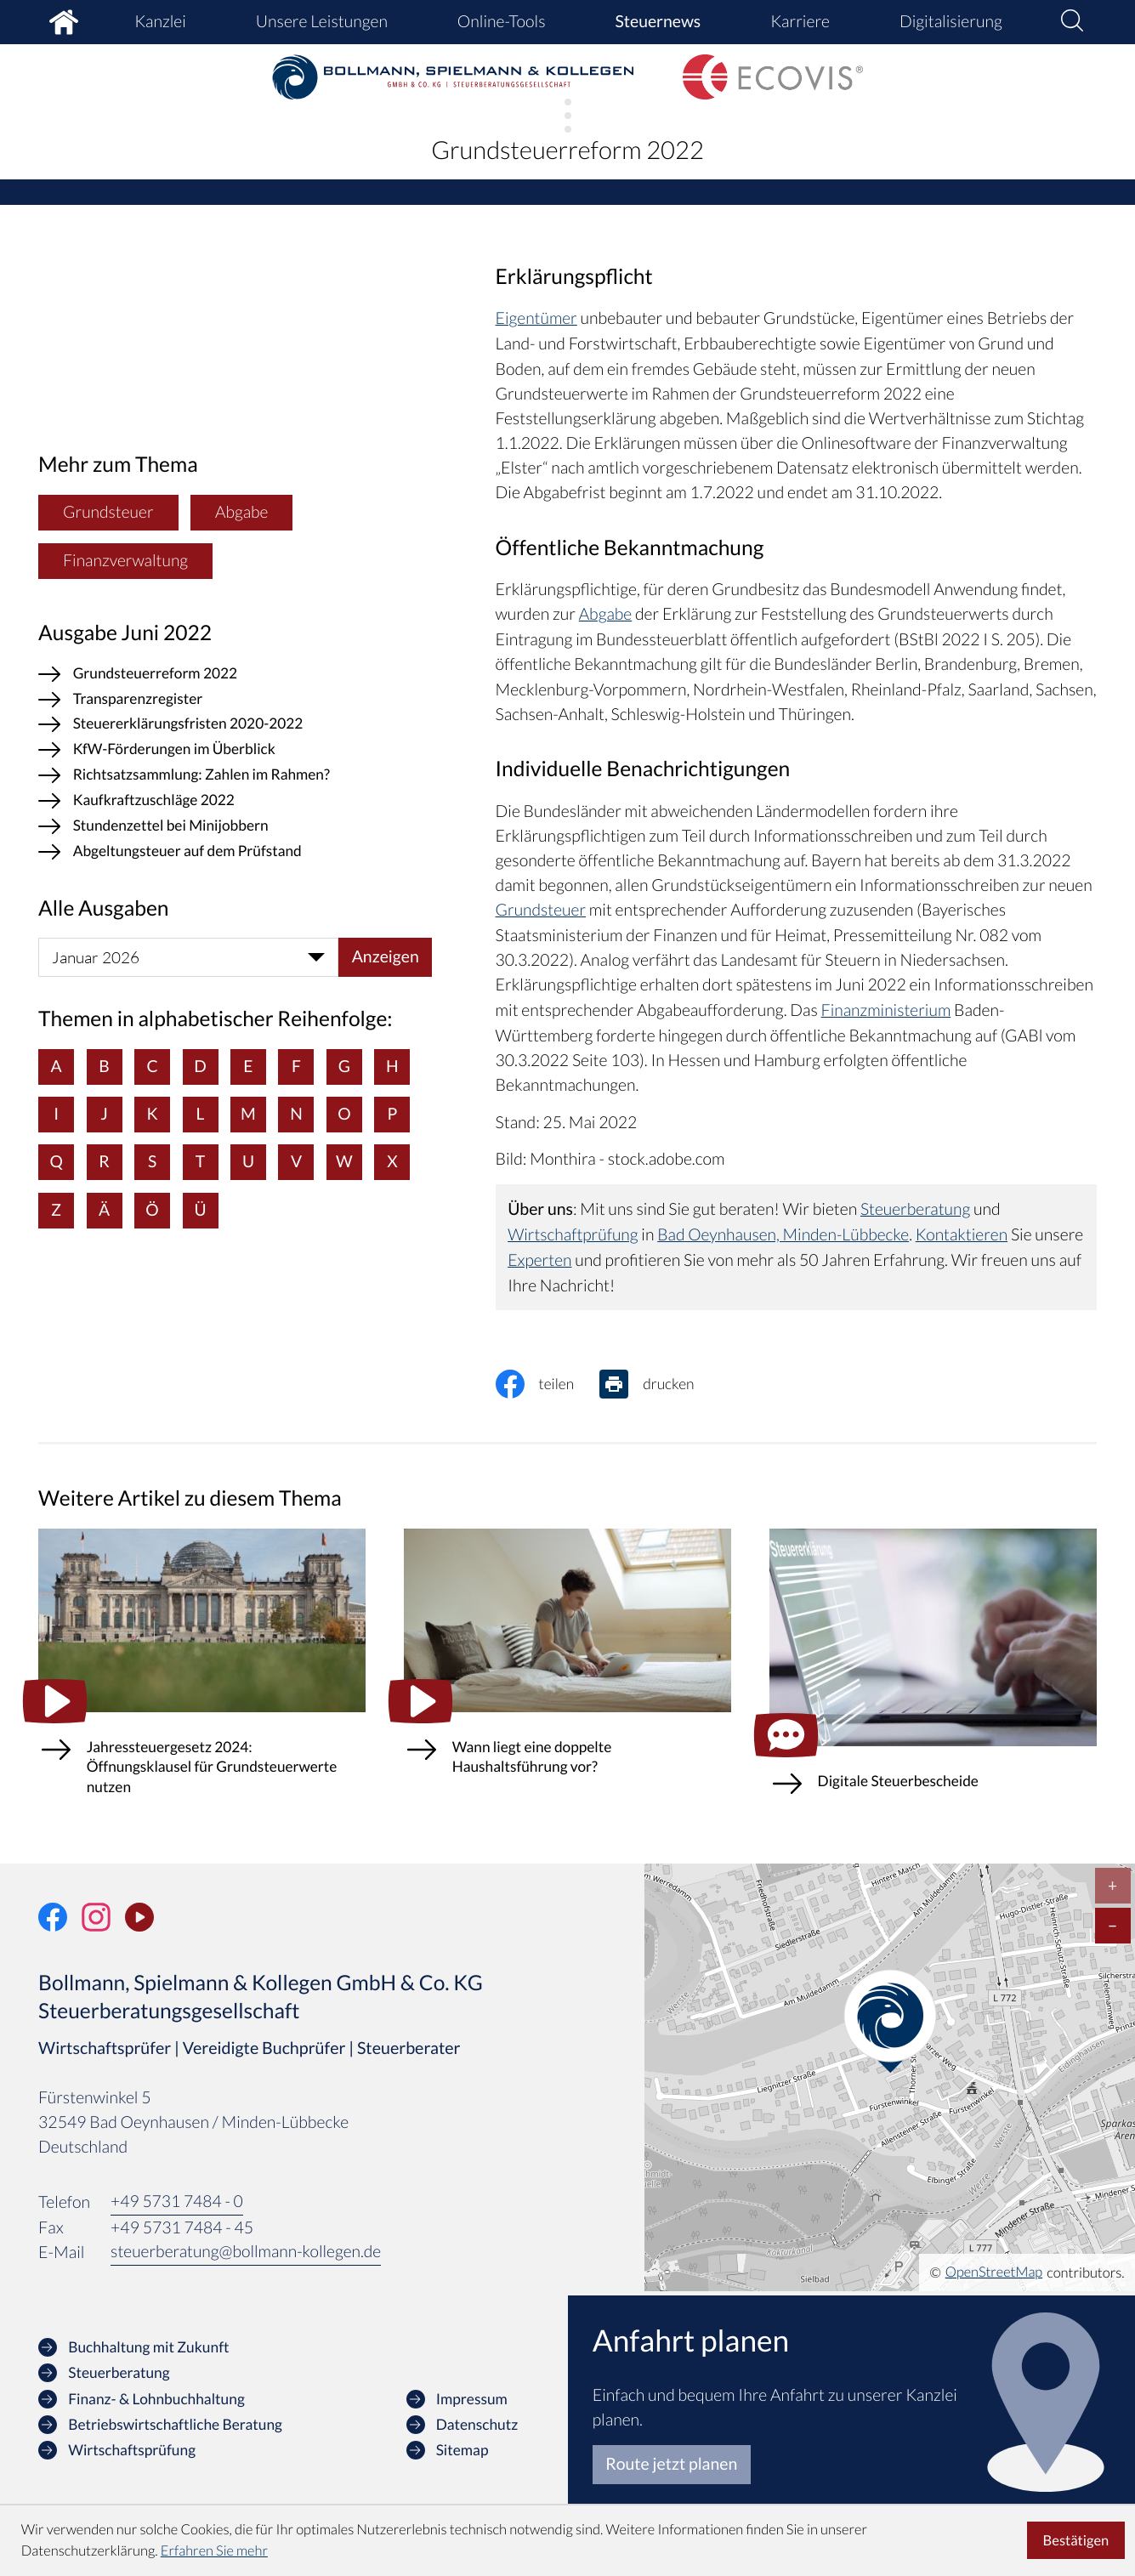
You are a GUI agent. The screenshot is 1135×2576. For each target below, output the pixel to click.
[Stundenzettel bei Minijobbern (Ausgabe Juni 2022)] (235, 826)
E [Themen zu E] (248, 1065)
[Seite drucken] (660, 1380)
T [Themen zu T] (200, 1161)
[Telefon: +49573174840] (177, 2199)
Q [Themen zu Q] (56, 1161)
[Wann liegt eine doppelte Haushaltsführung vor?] (567, 1663)
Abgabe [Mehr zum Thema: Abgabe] (243, 509)
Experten (591, 1256)
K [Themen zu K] (152, 1113)
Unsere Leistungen (322, 21)
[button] (1072, 22)
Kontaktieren (964, 1231)
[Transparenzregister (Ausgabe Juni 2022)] (235, 699)
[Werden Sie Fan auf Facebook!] (52, 1913)
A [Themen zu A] (55, 1065)
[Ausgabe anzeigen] (385, 956)
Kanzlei (160, 21)
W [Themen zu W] (345, 1161)
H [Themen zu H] (393, 1065)
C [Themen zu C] (152, 1065)
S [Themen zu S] (152, 1161)
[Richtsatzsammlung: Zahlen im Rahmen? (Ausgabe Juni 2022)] (235, 775)
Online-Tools (501, 21)
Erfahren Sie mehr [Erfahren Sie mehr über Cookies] (215, 2551)
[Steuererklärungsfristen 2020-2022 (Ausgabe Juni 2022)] (235, 724)
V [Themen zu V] (296, 1161)
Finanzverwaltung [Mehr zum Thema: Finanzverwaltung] (126, 557)
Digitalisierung (950, 21)
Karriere (800, 21)
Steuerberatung (915, 1207)
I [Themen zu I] (56, 1113)
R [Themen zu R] (104, 1161)
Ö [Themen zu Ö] (152, 1209)
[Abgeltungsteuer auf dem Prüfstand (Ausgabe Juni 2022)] (235, 852)
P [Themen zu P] (393, 1113)
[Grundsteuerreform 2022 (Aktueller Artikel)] (235, 673)
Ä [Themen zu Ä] (104, 1209)
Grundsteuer (541, 909)
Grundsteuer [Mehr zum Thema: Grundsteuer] (108, 509)
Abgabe (606, 614)
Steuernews (658, 21)
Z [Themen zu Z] (56, 1209)
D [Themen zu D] (201, 1065)
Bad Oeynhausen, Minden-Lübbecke (784, 1231)
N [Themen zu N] (297, 1113)
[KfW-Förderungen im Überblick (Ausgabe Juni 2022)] (235, 750)
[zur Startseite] (452, 77)
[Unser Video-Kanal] (139, 1913)
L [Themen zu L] (200, 1113)
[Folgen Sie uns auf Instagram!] (96, 1913)
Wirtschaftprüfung (573, 1231)
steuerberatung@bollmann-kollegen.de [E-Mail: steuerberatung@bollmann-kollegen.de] (247, 2249)
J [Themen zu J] (104, 1113)
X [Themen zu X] (393, 1161)
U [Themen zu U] (248, 1161)
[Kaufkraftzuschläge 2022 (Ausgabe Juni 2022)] (235, 801)
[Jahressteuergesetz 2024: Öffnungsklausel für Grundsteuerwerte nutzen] (202, 1674)
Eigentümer (537, 319)
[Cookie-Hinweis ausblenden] (1075, 2541)
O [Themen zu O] (345, 1113)
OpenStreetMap (993, 2269)
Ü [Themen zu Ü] (201, 1209)
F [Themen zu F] (296, 1065)
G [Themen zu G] (344, 1065)
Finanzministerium (886, 1008)
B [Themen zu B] (104, 1065)
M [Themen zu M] (248, 1113)
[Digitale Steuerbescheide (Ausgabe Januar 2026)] (933, 1671)
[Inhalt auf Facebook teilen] (548, 1380)
